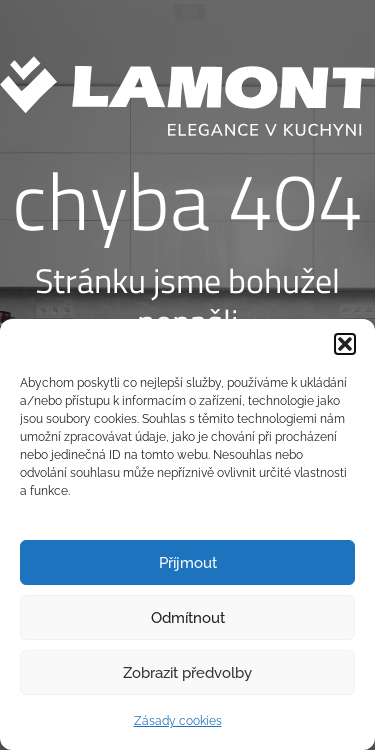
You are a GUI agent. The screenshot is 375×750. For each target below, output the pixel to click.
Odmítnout (188, 618)
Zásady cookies (178, 721)
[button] (345, 344)
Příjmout (188, 563)
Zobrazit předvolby (187, 673)
